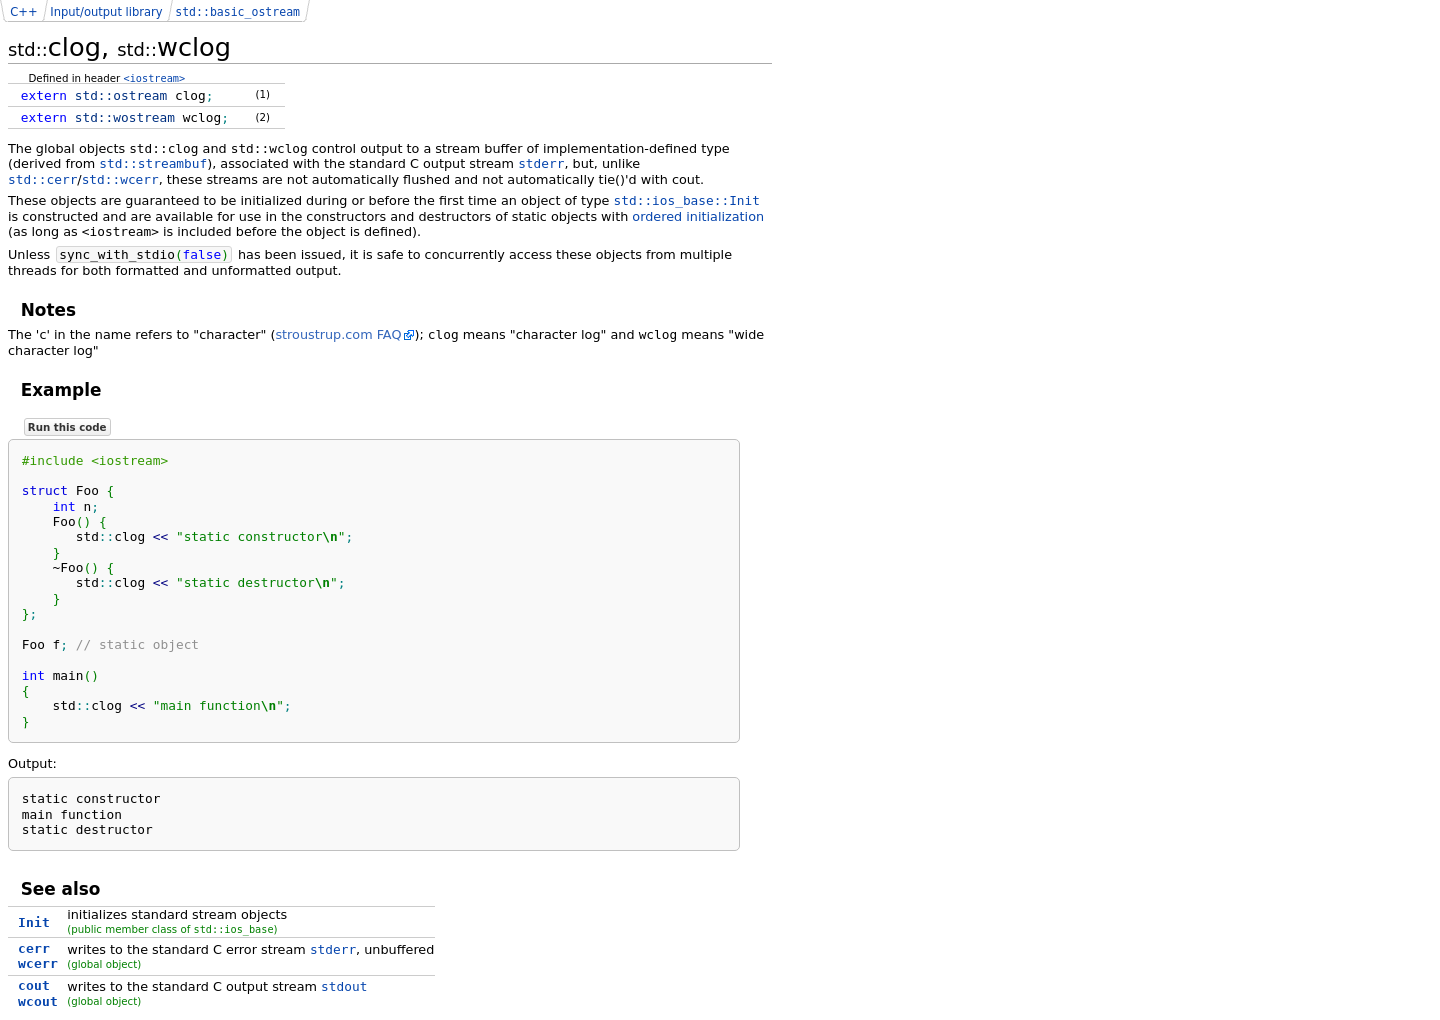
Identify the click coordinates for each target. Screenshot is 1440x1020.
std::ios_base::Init (687, 200)
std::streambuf (153, 163)
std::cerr (42, 179)
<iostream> (155, 78)
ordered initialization (698, 216)
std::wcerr (120, 179)
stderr (541, 163)
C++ (23, 12)
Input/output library (106, 12)
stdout (344, 986)
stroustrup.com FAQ (338, 334)
